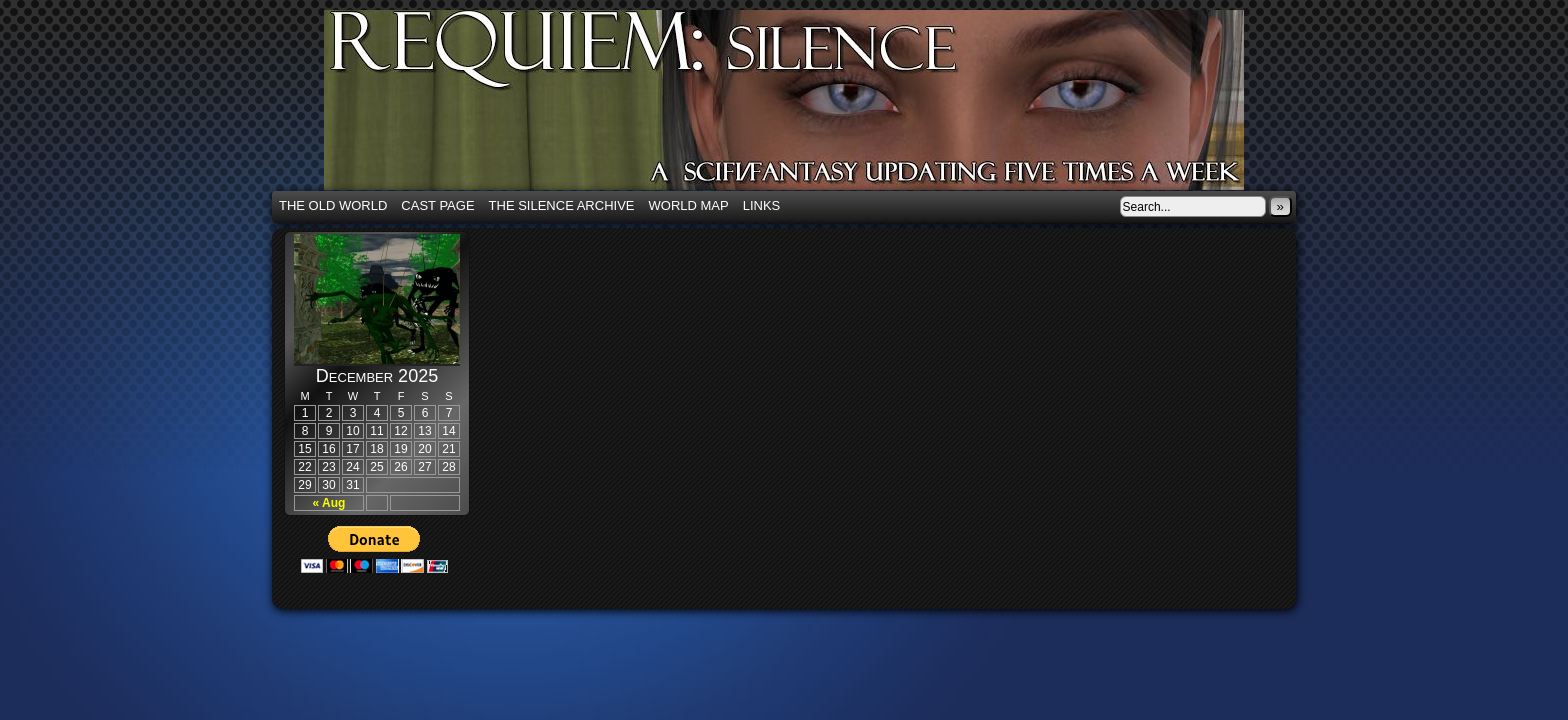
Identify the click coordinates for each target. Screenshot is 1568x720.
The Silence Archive (562, 205)
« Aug (329, 503)
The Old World (333, 205)
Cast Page (437, 205)
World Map (689, 205)
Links (762, 205)
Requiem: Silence (814, 106)
